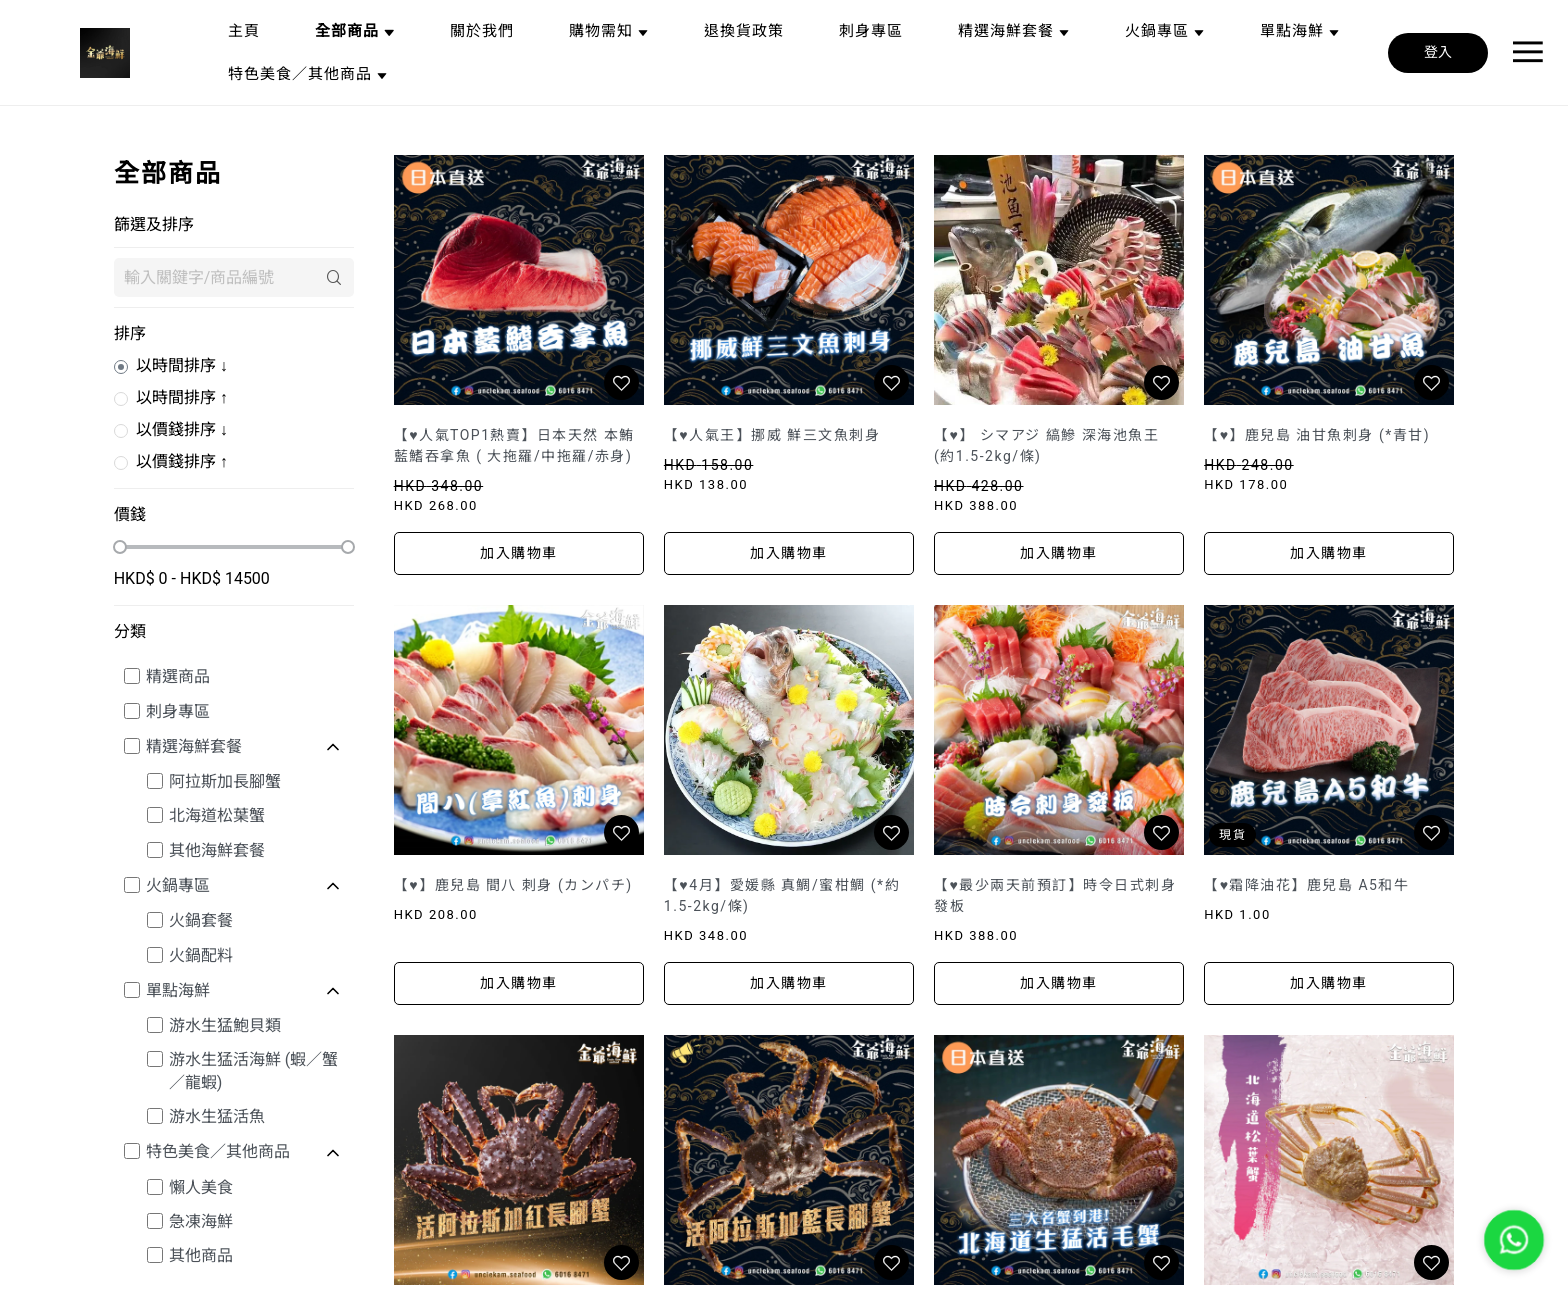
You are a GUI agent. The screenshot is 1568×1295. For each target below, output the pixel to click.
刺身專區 (178, 711)
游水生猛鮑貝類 (225, 1025)
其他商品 (201, 1255)
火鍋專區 (178, 885)
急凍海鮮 (201, 1221)
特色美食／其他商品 (218, 1151)
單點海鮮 (178, 990)
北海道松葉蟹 (217, 815)
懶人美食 (201, 1187)
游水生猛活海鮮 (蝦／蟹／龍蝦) (253, 1070)
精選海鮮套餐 (194, 746)
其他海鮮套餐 (217, 850)
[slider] (120, 547)
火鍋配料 (201, 955)
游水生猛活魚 (217, 1116)
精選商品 (178, 676)
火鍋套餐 (201, 920)
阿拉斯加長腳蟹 (225, 781)
